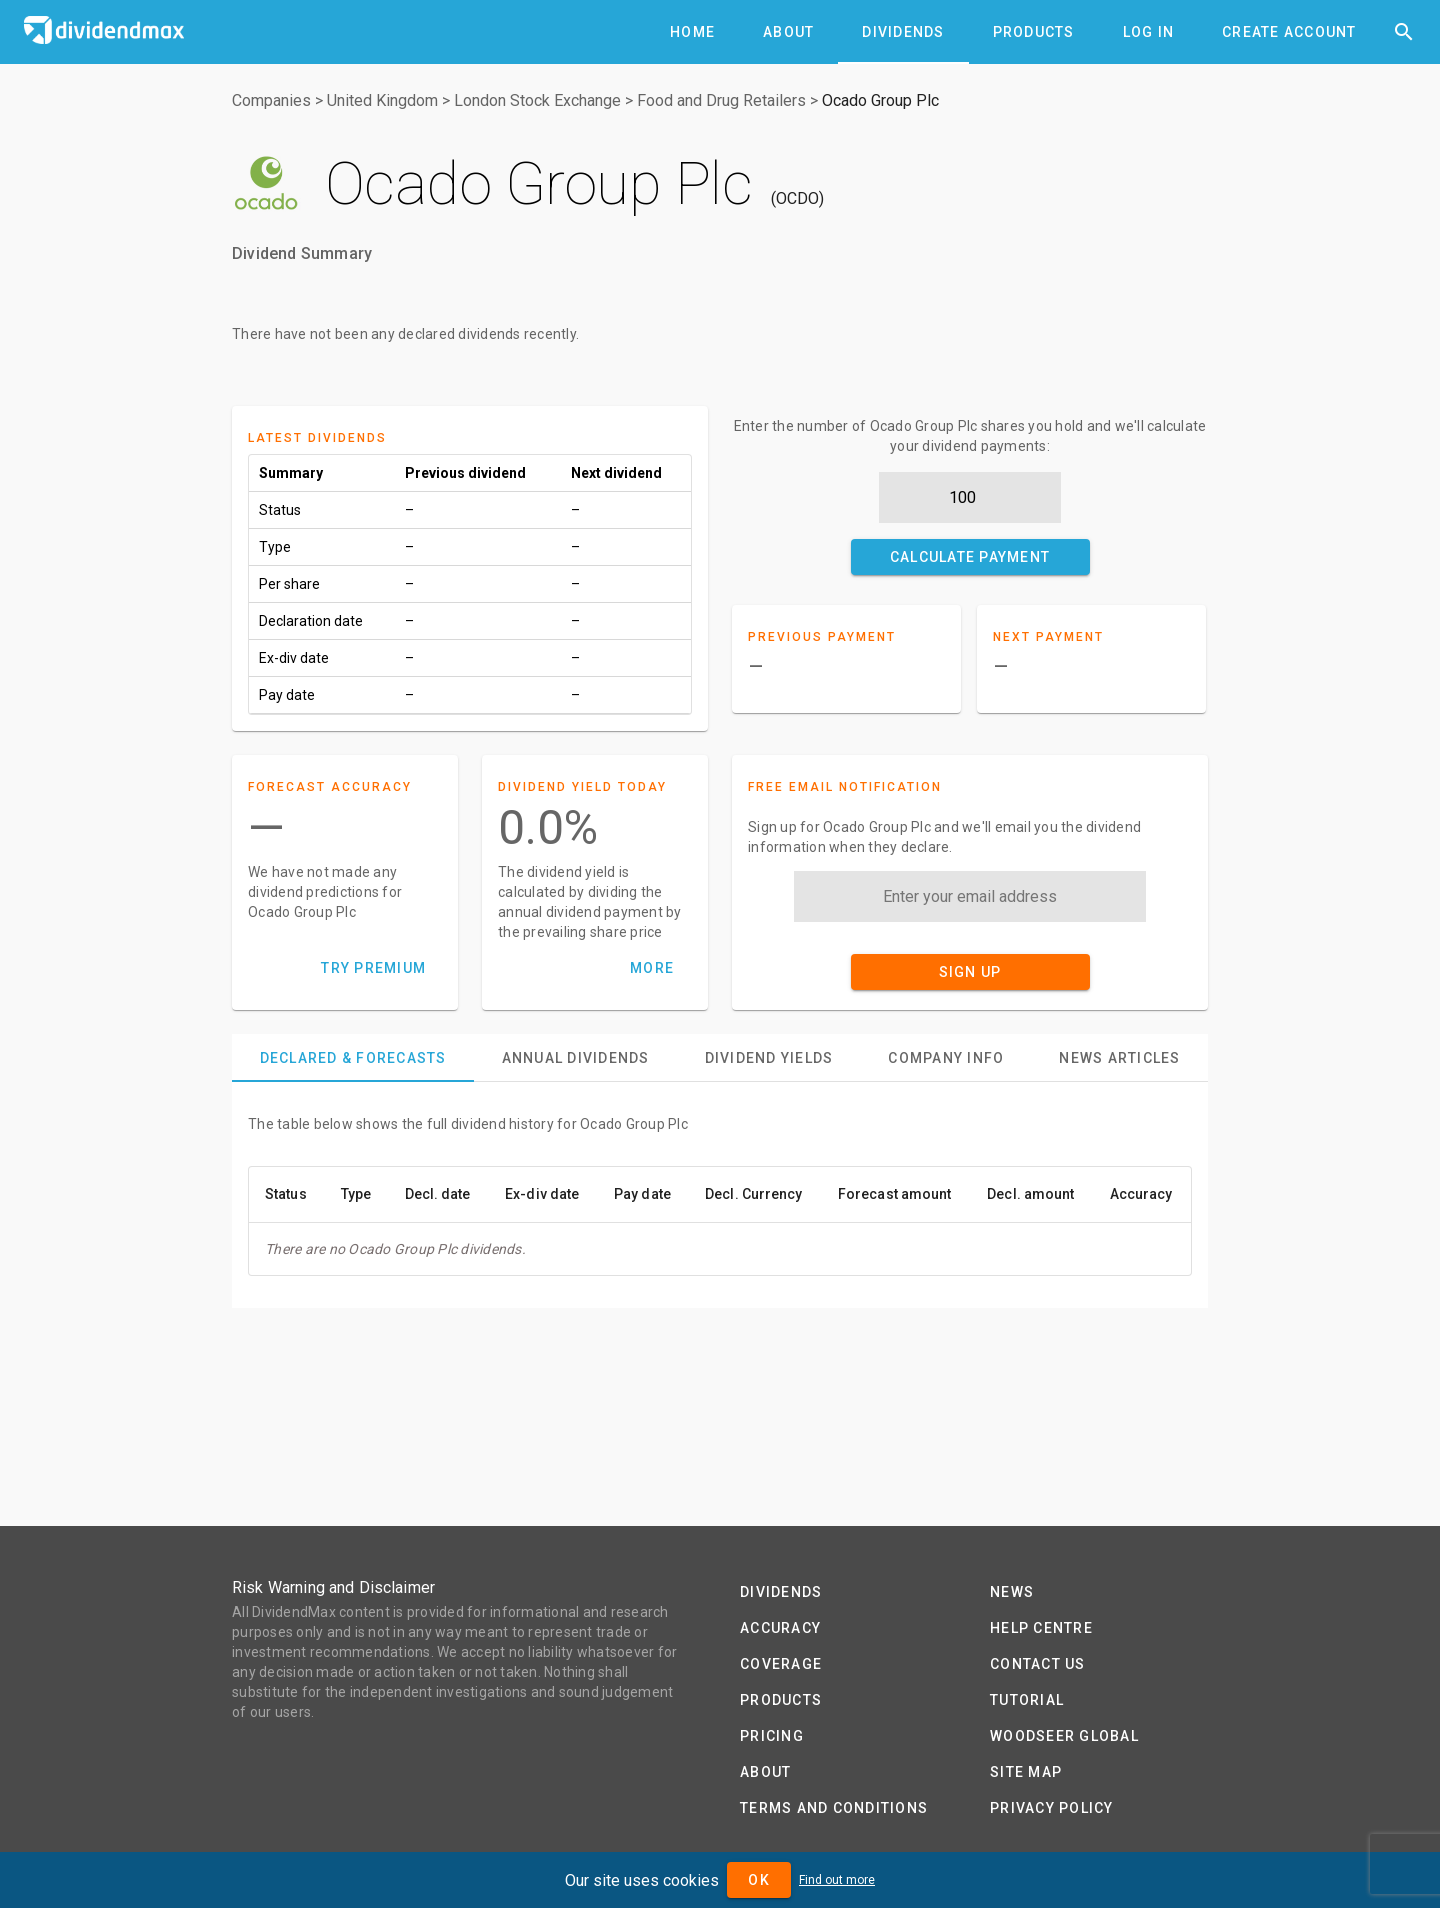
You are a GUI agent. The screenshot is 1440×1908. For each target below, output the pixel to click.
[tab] (692, 32)
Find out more (837, 1880)
